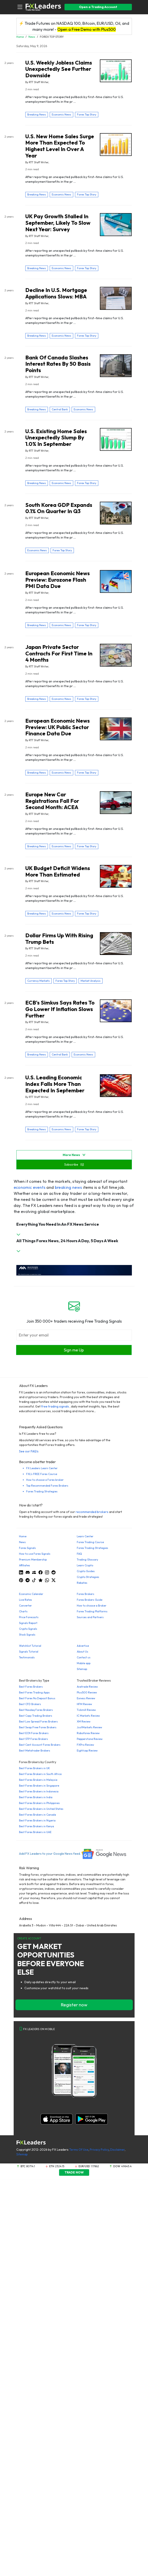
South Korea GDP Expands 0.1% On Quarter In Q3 (58, 508)
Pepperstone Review (90, 1739)
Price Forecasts (29, 1617)
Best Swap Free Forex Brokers (37, 1727)
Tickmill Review (86, 1710)
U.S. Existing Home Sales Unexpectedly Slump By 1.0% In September (56, 437)
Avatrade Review (87, 1686)
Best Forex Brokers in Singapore (39, 1785)
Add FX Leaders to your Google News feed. (73, 1854)
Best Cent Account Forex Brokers (39, 1744)
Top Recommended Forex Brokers (47, 1485)
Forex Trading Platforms (92, 1611)
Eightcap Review (87, 1750)
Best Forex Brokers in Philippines (39, 1803)
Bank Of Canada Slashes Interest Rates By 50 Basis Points (58, 364)
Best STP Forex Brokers (33, 1739)
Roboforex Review (88, 1733)
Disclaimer (117, 2150)
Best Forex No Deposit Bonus (37, 1698)
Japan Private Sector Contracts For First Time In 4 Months (58, 653)
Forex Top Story (86, 114)
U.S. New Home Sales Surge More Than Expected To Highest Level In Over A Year (59, 146)
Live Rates (25, 1599)
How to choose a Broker (91, 1605)
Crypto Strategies (88, 1577)
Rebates (82, 1582)
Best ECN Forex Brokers (34, 1733)
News (22, 1542)
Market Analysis (91, 980)
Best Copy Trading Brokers (35, 1715)
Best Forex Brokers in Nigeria (37, 1820)
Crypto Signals (28, 1628)
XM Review (83, 1721)
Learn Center (85, 1536)
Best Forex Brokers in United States (41, 1808)
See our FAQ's (29, 1451)
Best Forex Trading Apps (34, 1692)
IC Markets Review (88, 1715)
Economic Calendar (31, 1594)
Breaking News (36, 114)
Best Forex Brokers (31, 1686)
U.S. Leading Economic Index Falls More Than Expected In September (54, 1084)
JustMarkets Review (89, 1727)
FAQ (79, 1553)
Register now (74, 2005)
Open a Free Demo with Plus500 (86, 29)
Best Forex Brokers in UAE (35, 1832)
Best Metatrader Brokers (34, 1750)
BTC (23, 2166)
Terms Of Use (78, 2150)
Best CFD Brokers (30, 1704)
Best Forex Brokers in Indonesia (38, 1791)
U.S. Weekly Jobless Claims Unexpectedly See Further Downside (58, 69)
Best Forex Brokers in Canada (37, 1814)
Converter (25, 1605)
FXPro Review (85, 1744)
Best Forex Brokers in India (35, 1797)
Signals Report (28, 1623)
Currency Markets (38, 980)
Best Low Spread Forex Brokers (38, 1721)
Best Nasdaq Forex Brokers (36, 1710)
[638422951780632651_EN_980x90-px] (74, 1269)
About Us (82, 1651)
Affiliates (24, 1565)
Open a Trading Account (98, 7)
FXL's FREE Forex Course (41, 1474)
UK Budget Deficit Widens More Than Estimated (57, 871)
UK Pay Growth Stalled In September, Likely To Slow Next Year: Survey (57, 223)
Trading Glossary (87, 1559)
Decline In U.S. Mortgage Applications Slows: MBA (56, 293)
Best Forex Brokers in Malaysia (38, 1779)
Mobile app (83, 1663)
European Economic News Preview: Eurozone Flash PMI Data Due (57, 579)
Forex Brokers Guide (89, 1599)
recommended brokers (92, 1512)
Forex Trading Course (90, 1542)
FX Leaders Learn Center (42, 1468)
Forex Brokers (85, 1594)
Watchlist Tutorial (30, 1645)
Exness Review (86, 1698)
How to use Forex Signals (34, 1553)
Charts (23, 1611)
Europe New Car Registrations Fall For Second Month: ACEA (52, 801)
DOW (116, 2166)
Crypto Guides (86, 1571)
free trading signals (55, 1406)
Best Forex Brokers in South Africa (40, 1774)
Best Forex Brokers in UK (34, 1768)
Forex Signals (27, 1548)
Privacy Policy (99, 2150)
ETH (51, 2166)
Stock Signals (27, 1634)
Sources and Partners (90, 1617)
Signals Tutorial (28, 1651)
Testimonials (27, 1657)
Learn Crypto (85, 1565)
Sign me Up (74, 1350)
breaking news (68, 1187)
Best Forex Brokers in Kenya (36, 1826)
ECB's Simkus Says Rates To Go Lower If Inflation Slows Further (59, 1009)
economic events (29, 1187)
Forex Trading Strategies (42, 1491)
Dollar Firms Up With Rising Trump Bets (59, 938)
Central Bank (60, 409)
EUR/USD (84, 2166)
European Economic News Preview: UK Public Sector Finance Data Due (57, 727)
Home (22, 1536)
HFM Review (84, 1704)
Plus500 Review (87, 1692)
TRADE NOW (74, 2172)
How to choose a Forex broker (45, 1479)
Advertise (83, 1645)
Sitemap (82, 1669)
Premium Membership (33, 1559)
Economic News (61, 114)
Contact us (83, 1657)
